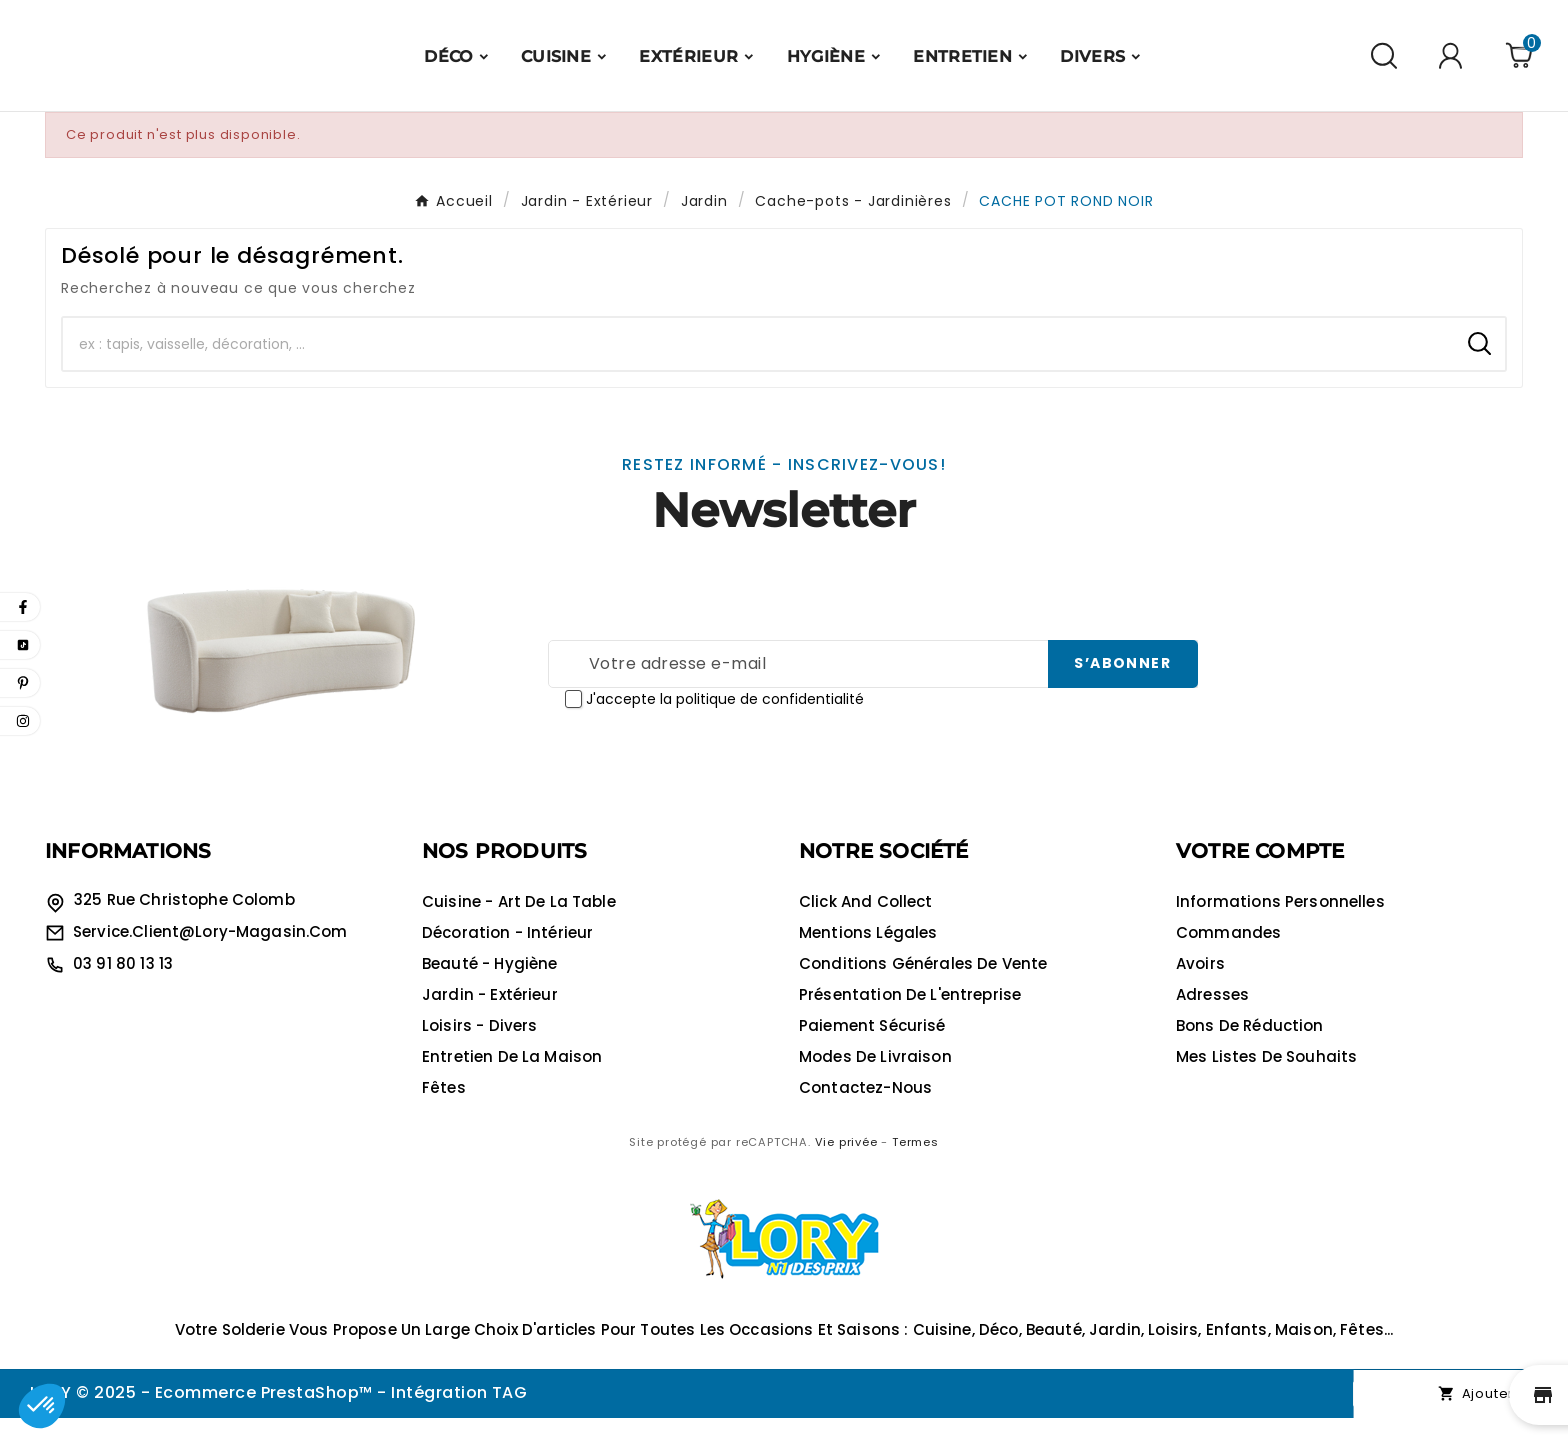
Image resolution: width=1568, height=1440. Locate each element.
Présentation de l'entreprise (910, 1016)
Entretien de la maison (512, 1078)
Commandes (1228, 954)
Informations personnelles (1280, 923)
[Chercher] (758, 366)
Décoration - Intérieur (507, 954)
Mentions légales (868, 954)
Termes (915, 1164)
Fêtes (444, 1109)
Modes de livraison (875, 1078)
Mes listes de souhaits (1266, 1078)
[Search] (1479, 365)
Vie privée (846, 1164)
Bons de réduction (1250, 1047)
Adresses (1212, 1016)
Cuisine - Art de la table (519, 923)
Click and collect (866, 923)
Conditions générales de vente (923, 985)
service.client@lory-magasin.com (210, 953)
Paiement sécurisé (872, 1047)
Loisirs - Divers (479, 1047)
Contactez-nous (865, 1109)
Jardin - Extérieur (490, 1016)
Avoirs (1200, 985)
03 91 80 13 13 (123, 985)
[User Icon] (1453, 66)
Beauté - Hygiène (489, 985)
